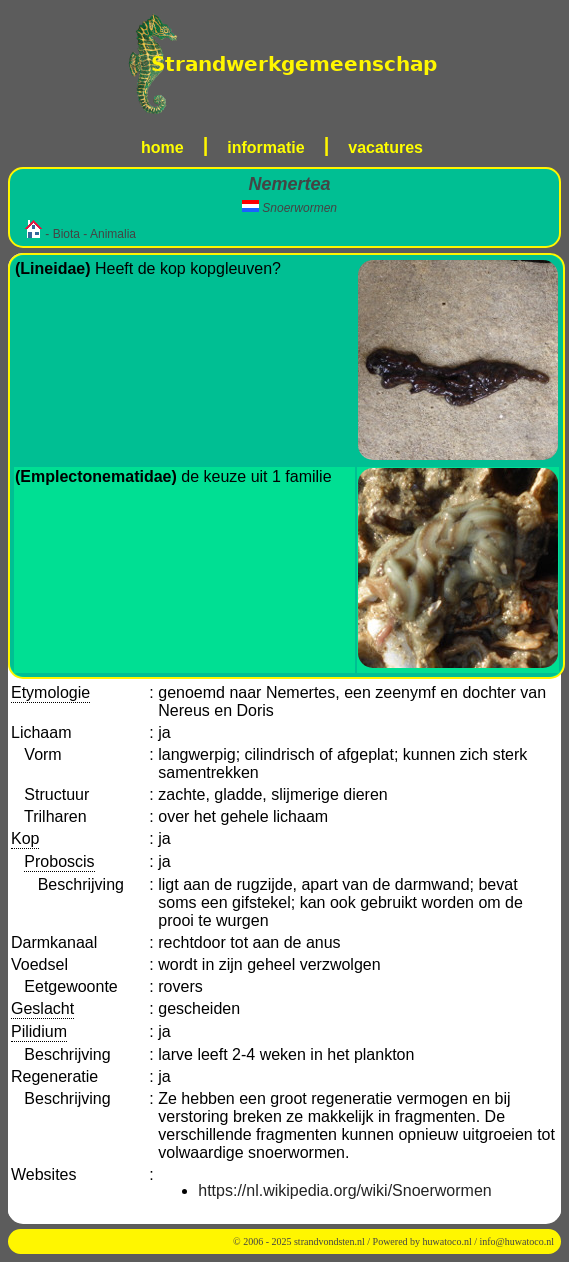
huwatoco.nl (447, 1241)
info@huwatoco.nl (517, 1241)
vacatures (385, 147)
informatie (265, 147)
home (162, 147)
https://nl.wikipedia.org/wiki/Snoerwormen (344, 1190)
